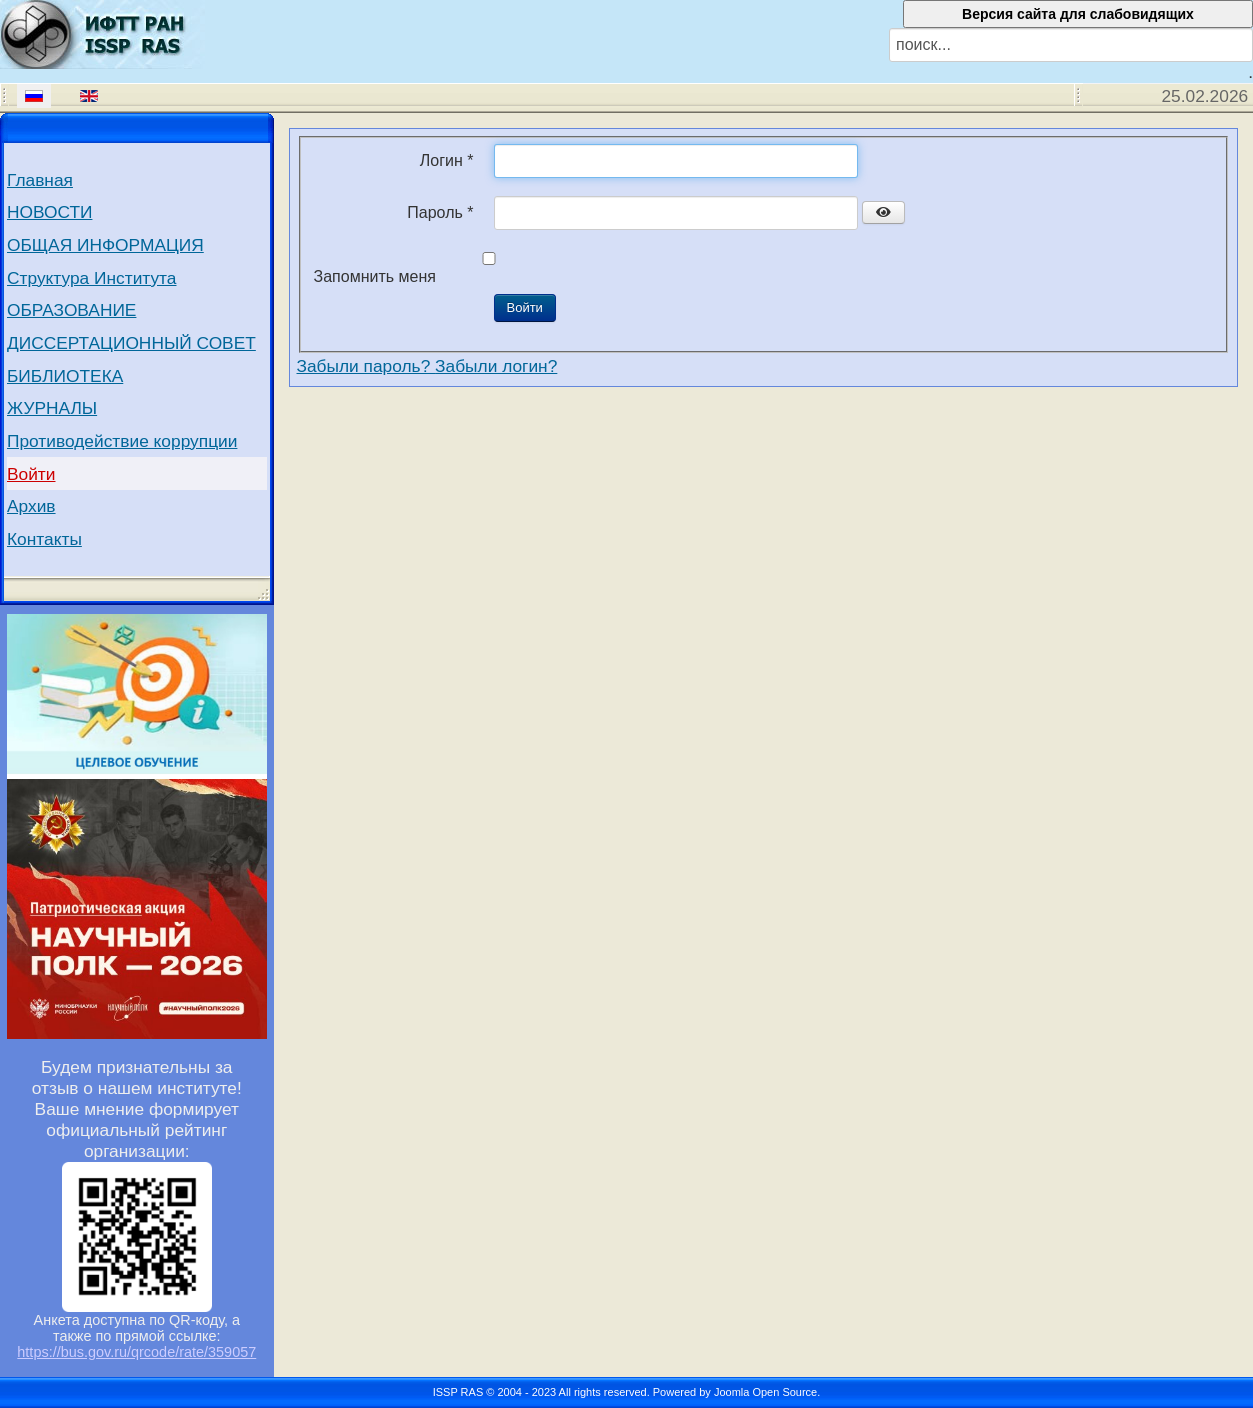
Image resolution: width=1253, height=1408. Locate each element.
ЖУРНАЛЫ (52, 408)
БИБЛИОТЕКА (65, 376)
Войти (31, 474)
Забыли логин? (496, 366)
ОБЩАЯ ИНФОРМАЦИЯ (105, 245)
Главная (40, 180)
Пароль (440, 212)
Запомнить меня (375, 276)
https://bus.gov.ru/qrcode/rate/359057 (136, 1352)
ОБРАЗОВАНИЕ (71, 310)
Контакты (44, 539)
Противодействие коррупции (122, 441)
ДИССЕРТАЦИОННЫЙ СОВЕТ (131, 343)
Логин (447, 160)
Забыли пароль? (366, 366)
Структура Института (92, 278)
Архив (31, 506)
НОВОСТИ (49, 212)
